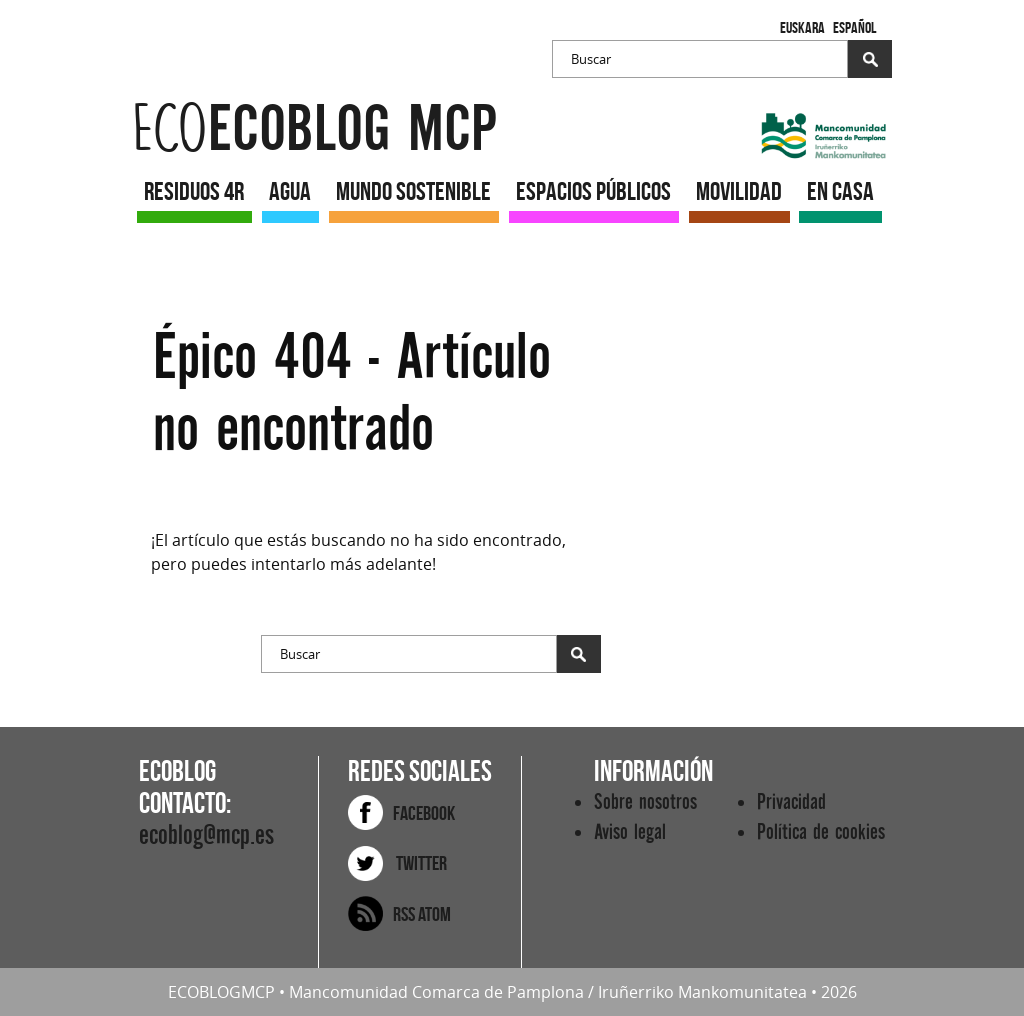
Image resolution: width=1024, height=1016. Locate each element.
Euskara (802, 27)
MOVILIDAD (739, 191)
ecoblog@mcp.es (206, 835)
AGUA (290, 191)
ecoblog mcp (315, 129)
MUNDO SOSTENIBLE (413, 191)
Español (854, 27)
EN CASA (840, 191)
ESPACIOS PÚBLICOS (593, 191)
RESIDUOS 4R (194, 191)
